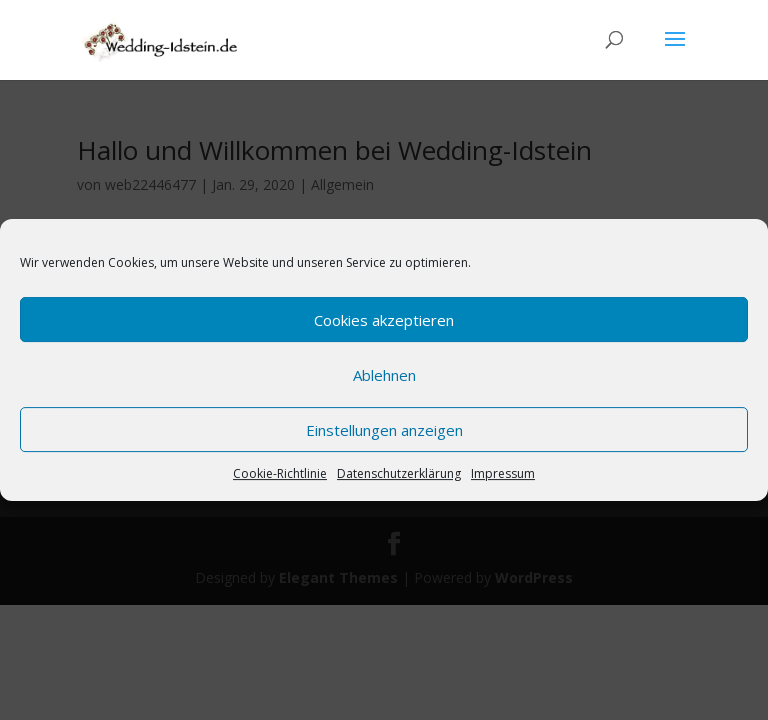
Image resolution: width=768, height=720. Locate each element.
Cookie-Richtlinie (280, 473)
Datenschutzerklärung (399, 473)
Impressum (503, 473)
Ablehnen (384, 375)
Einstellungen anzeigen (384, 430)
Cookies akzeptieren (384, 320)
